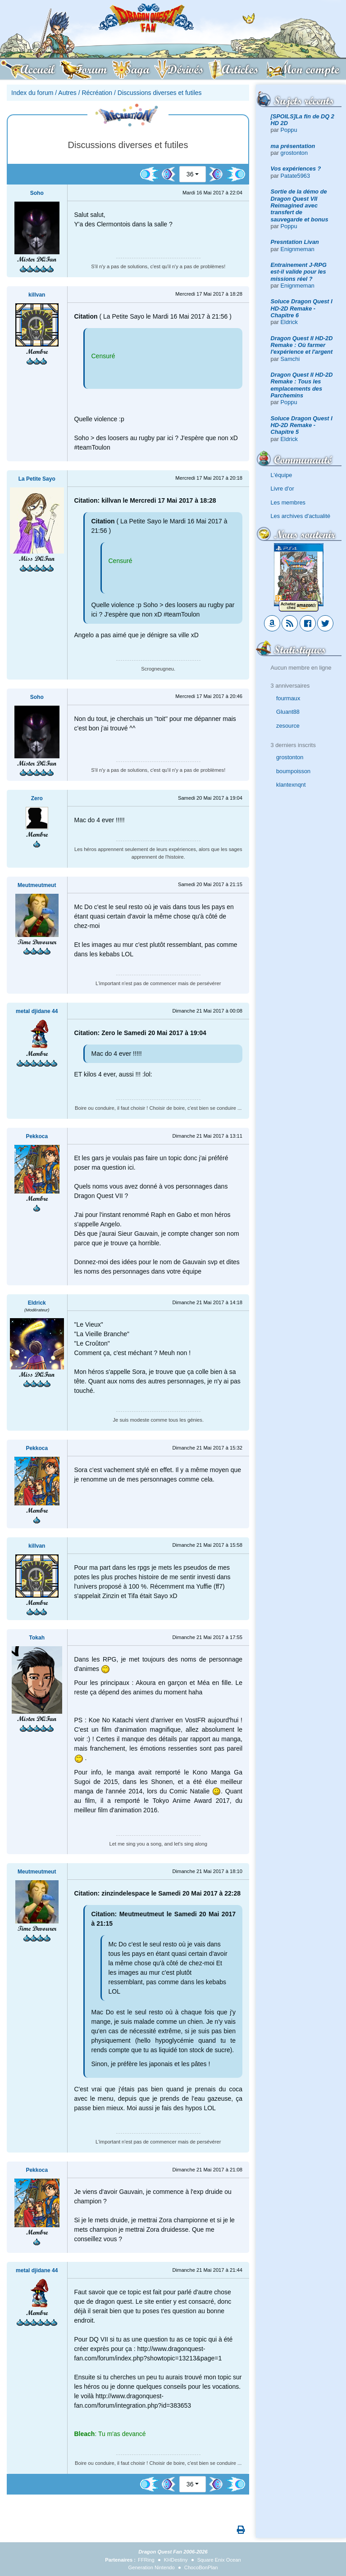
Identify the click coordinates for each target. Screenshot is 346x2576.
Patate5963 (295, 175)
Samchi (290, 359)
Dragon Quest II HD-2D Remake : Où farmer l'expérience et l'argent (302, 345)
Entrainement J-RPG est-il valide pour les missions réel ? (299, 271)
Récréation (97, 92)
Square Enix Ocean (219, 2559)
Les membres (288, 502)
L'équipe (281, 475)
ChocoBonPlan (201, 2567)
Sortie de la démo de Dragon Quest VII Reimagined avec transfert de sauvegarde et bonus (299, 205)
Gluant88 (288, 711)
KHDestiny (176, 2559)
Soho (37, 193)
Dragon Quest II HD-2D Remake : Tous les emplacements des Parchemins (302, 385)
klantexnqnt (290, 784)
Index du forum (32, 92)
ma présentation (293, 146)
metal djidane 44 (37, 1011)
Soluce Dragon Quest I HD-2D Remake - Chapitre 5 (301, 425)
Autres (67, 92)
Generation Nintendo (151, 2567)
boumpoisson (293, 771)
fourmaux (288, 698)
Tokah (37, 1638)
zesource (288, 725)
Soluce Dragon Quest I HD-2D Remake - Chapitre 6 (301, 308)
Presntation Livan (295, 242)
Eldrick (289, 322)
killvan (36, 295)
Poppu (289, 129)
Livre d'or (282, 488)
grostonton (294, 152)
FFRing (146, 2559)
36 (190, 174)
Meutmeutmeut (37, 885)
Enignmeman (297, 249)
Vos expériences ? (296, 168)
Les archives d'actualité (301, 516)
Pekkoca (37, 1136)
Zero (37, 798)
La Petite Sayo (36, 479)
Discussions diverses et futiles (160, 92)
